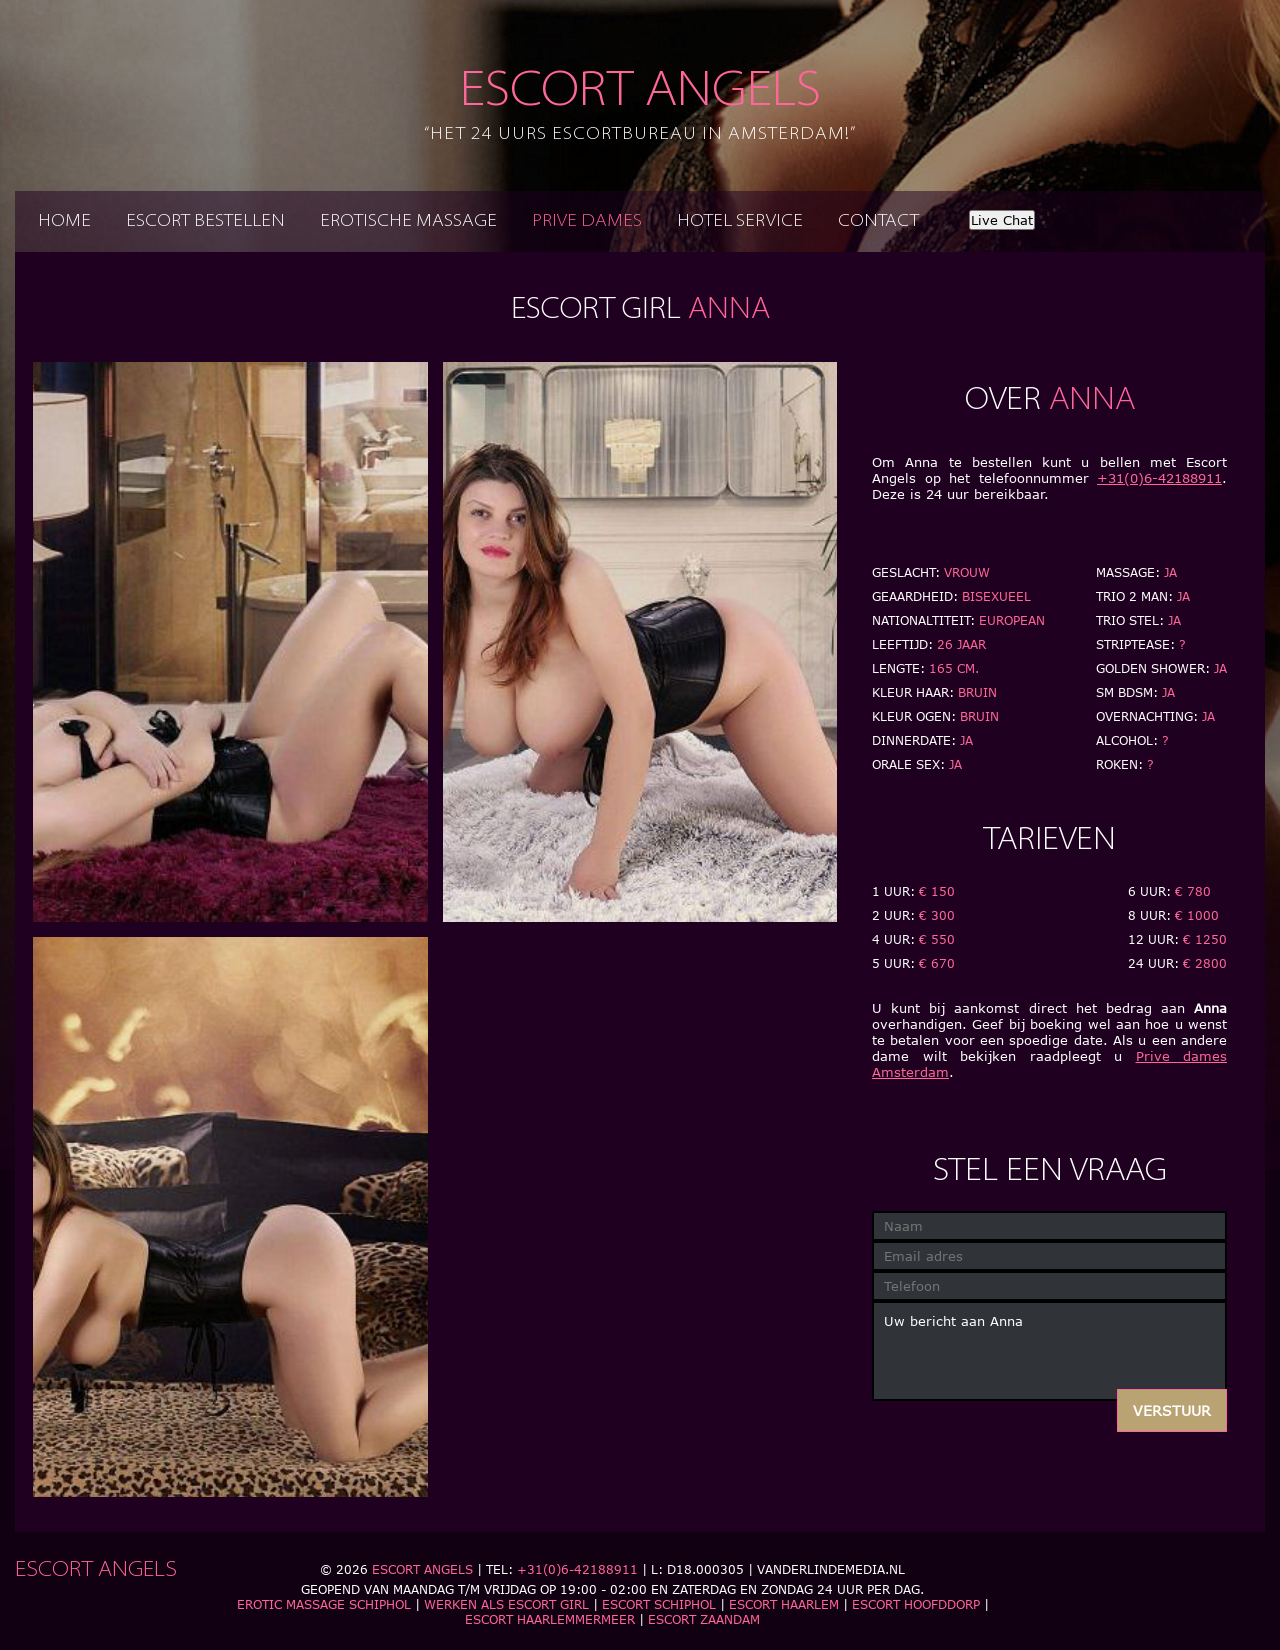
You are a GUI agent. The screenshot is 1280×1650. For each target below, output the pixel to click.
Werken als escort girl (506, 1604)
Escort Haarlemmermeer (550, 1619)
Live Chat (1002, 220)
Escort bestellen (205, 221)
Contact (878, 221)
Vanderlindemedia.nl (831, 1569)
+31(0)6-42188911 (1159, 478)
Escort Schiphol (659, 1604)
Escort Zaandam (704, 1619)
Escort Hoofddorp (916, 1604)
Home (64, 221)
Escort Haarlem (784, 1604)
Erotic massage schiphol (324, 1604)
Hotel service (740, 221)
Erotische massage (408, 221)
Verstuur (1172, 1410)
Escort (640, 106)
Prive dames (587, 221)
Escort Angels (422, 1569)
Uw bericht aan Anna (1049, 1351)
